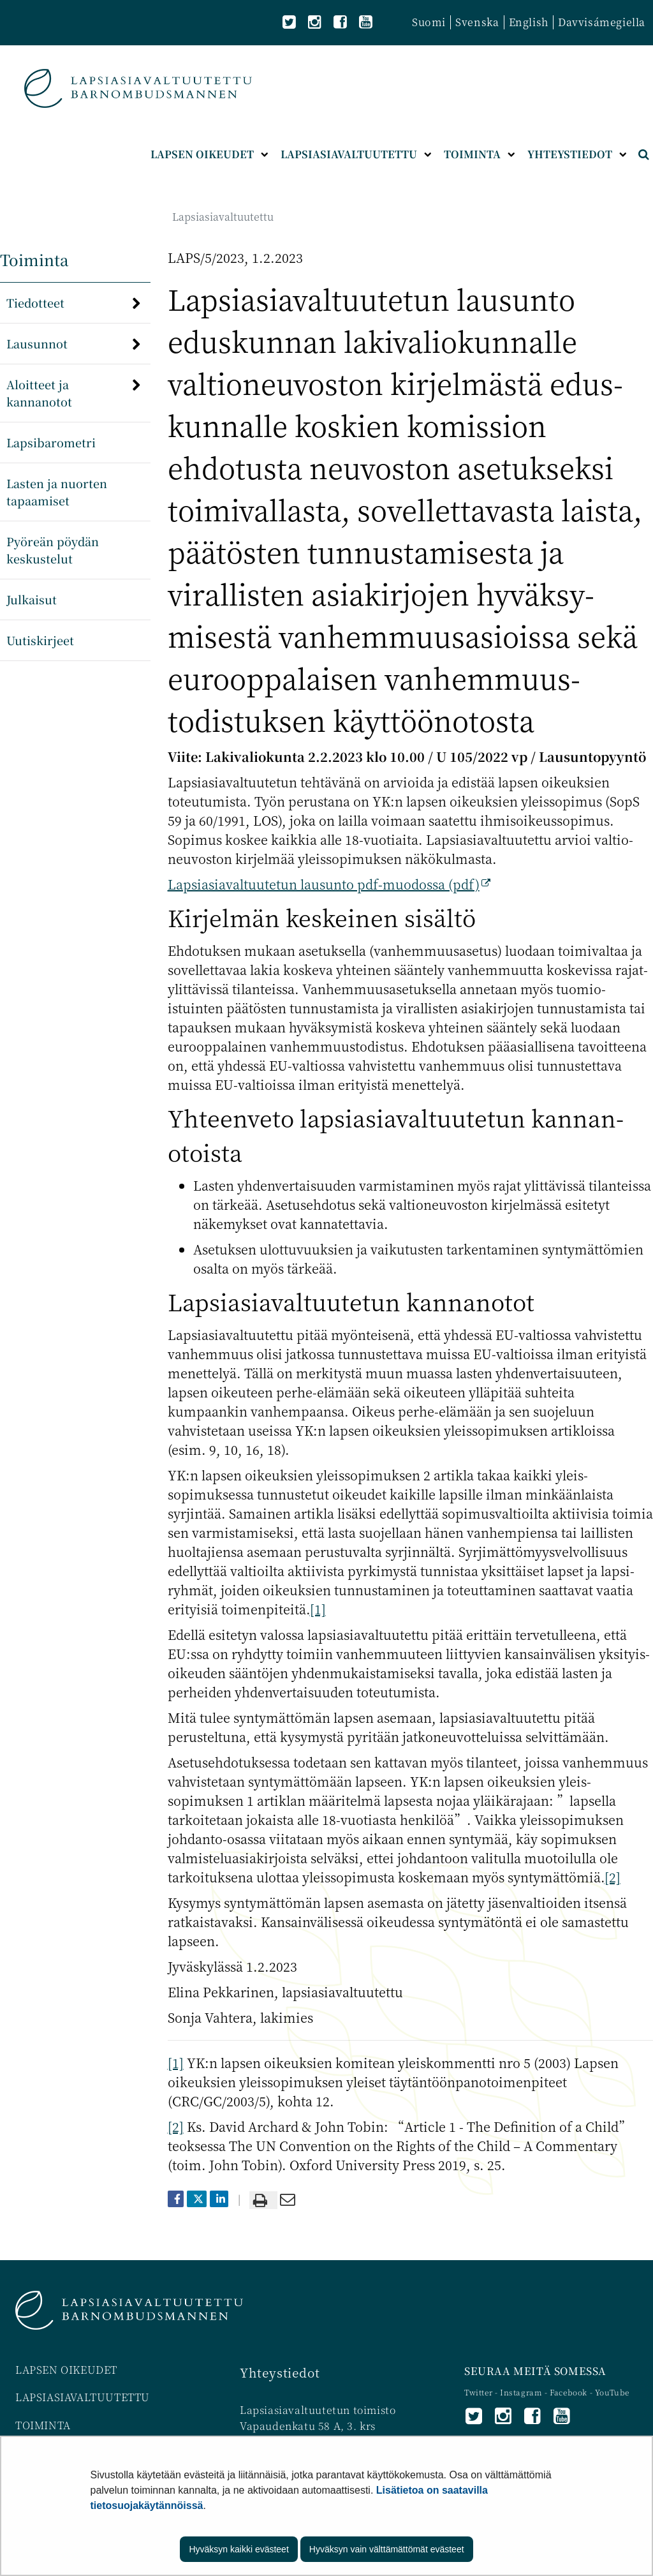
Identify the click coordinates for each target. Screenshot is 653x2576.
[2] (612, 1877)
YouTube (612, 2391)
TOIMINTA (43, 2425)
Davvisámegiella (601, 22)
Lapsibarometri (51, 442)
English (528, 22)
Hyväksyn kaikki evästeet (238, 2549)
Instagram (522, 2391)
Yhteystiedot (279, 2372)
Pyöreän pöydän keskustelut (52, 550)
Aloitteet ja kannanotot (39, 393)
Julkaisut (31, 599)
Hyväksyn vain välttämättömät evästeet (386, 2549)
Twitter (479, 2391)
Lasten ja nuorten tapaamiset (56, 492)
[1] (318, 1609)
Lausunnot (37, 343)
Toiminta (34, 259)
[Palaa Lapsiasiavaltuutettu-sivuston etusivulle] (138, 88)
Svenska (477, 22)
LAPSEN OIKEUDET (66, 2369)
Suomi (429, 22)
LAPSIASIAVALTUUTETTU (82, 2397)
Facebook (568, 2391)
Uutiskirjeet (40, 640)
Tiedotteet (35, 302)
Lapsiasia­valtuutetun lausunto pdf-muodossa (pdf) (329, 884)
